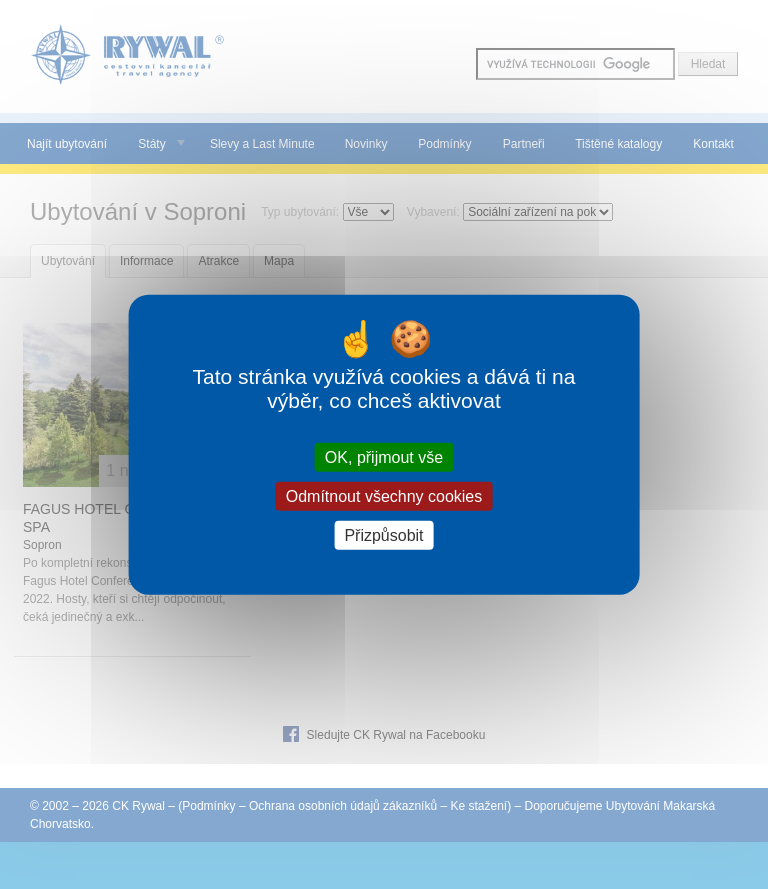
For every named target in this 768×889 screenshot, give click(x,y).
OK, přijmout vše (384, 456)
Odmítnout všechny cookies (384, 495)
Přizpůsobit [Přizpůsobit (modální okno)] (383, 535)
